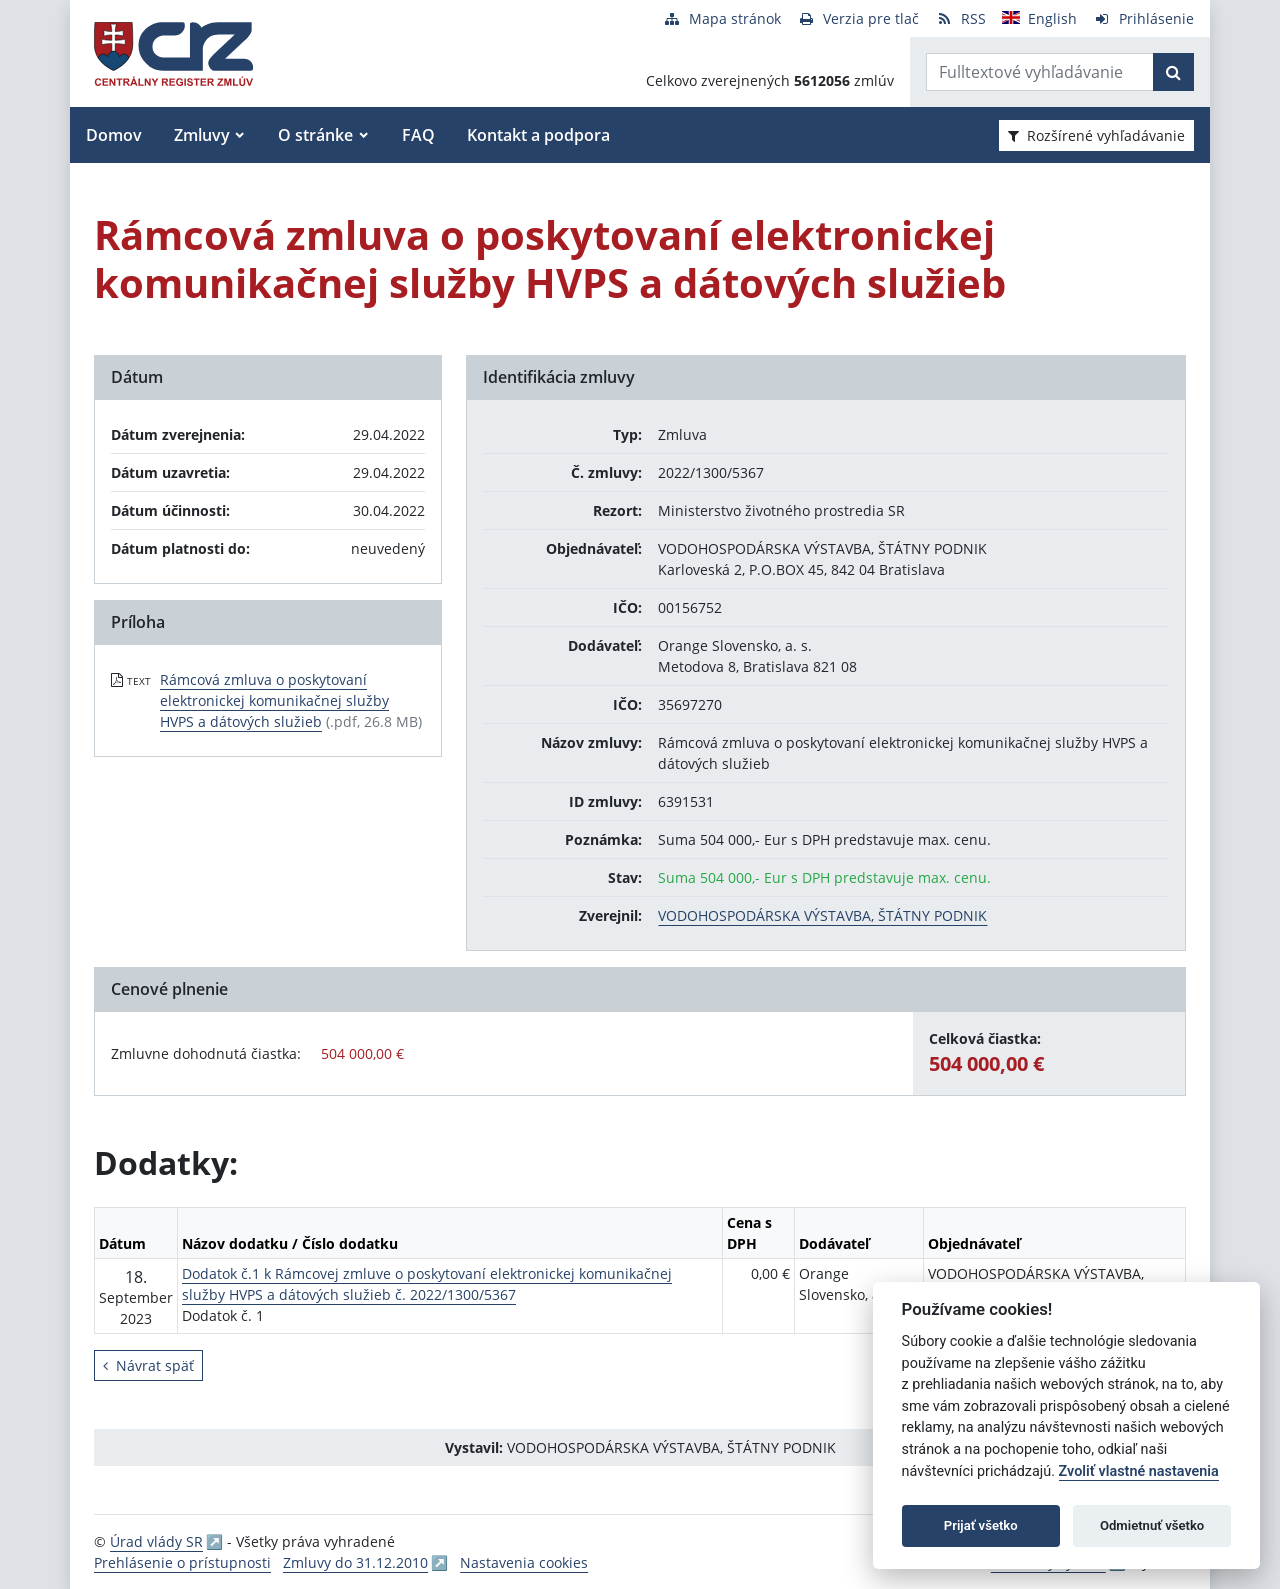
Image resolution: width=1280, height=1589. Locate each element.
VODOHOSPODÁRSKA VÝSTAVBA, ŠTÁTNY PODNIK (822, 915)
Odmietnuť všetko (1152, 1525)
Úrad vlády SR (156, 1541)
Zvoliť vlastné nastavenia (1139, 1471)
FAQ (418, 135)
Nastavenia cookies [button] (524, 1562)
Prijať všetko (981, 1525)
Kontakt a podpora (538, 135)
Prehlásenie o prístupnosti (182, 1562)
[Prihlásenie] (1143, 18)
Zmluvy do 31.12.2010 (355, 1562)
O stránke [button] (315, 135)
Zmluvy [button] (202, 135)
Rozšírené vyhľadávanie (1096, 135)
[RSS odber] (960, 18)
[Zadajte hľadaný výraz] (1040, 72)
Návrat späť (148, 1365)
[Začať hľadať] (1173, 72)
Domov (114, 135)
